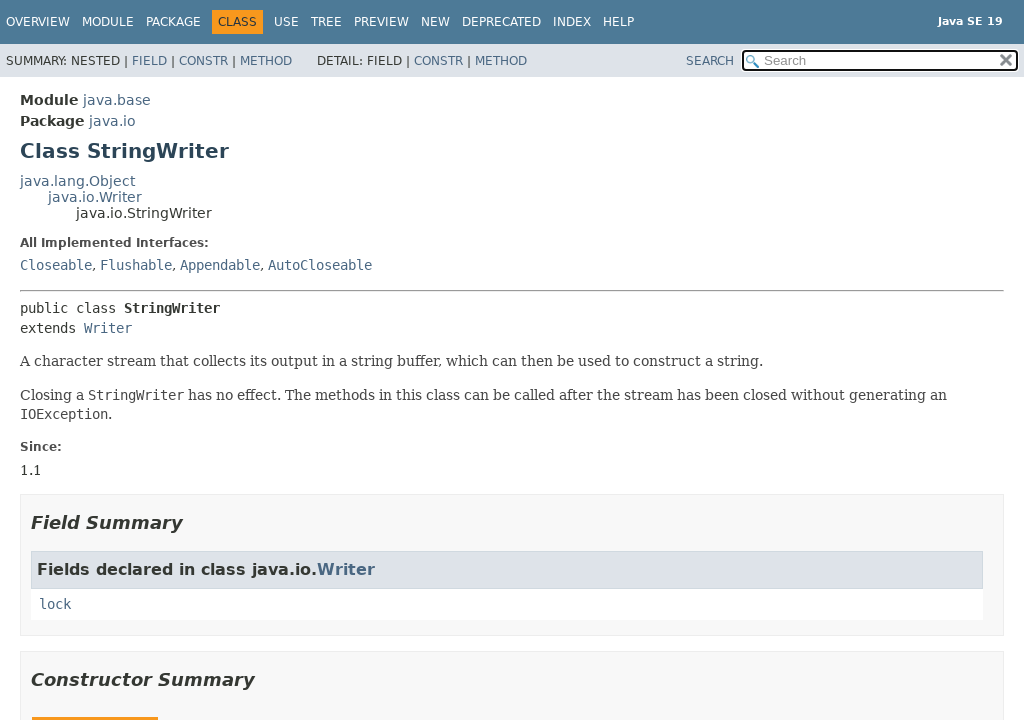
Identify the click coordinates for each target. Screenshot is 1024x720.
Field (149, 61)
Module (108, 22)
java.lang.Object (77, 181)
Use (286, 22)
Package (173, 22)
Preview (381, 22)
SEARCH (710, 61)
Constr (203, 61)
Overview (38, 22)
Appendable (220, 265)
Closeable (56, 265)
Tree (326, 22)
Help (618, 22)
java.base (117, 100)
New (435, 22)
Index (572, 22)
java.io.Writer (95, 197)
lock (55, 604)
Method (266, 61)
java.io (112, 121)
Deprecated (501, 22)
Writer (108, 328)
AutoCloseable (320, 265)
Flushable (136, 265)
